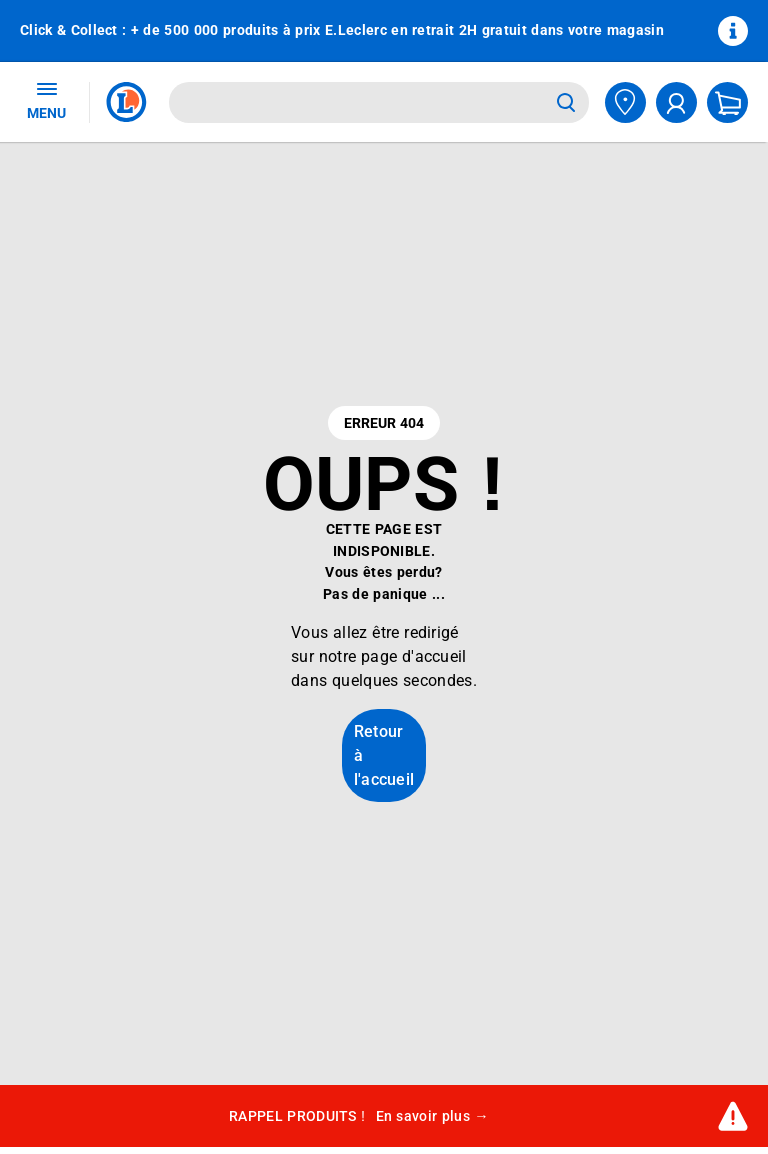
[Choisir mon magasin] (625, 102)
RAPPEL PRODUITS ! (359, 1116)
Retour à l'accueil (384, 755)
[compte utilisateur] (676, 102)
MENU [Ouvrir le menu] (46, 100)
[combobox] (358, 102)
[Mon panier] (727, 102)
